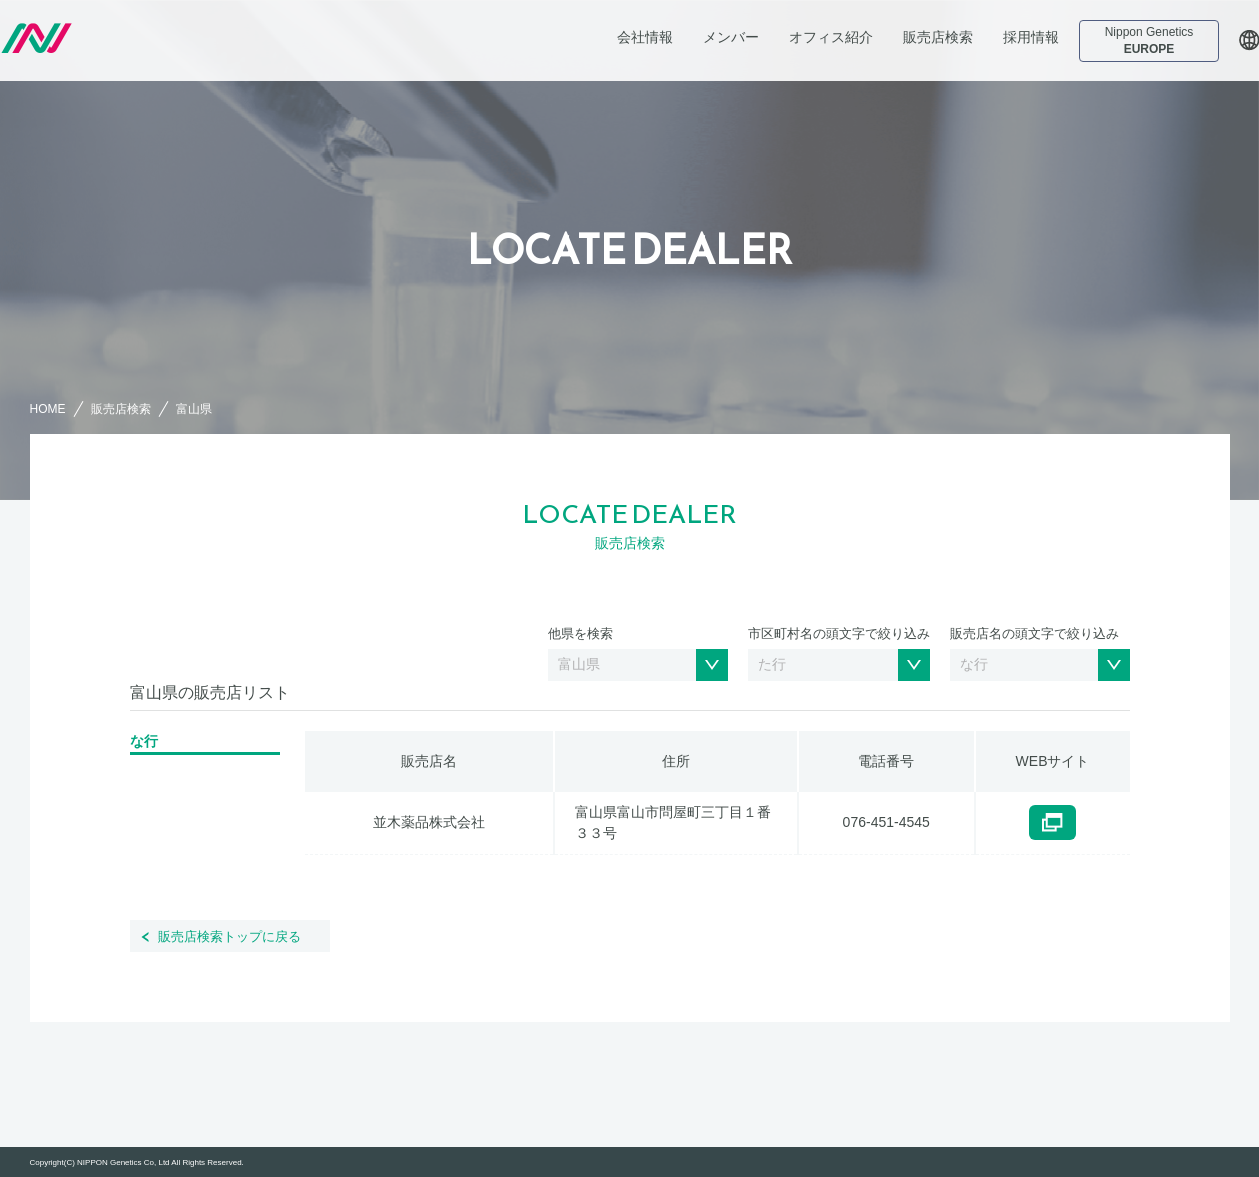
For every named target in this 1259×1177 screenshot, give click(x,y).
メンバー (731, 37)
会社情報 (645, 37)
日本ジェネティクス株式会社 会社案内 (137, 38)
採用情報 (1031, 37)
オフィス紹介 (831, 37)
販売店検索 (938, 37)
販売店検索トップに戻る (229, 936)
